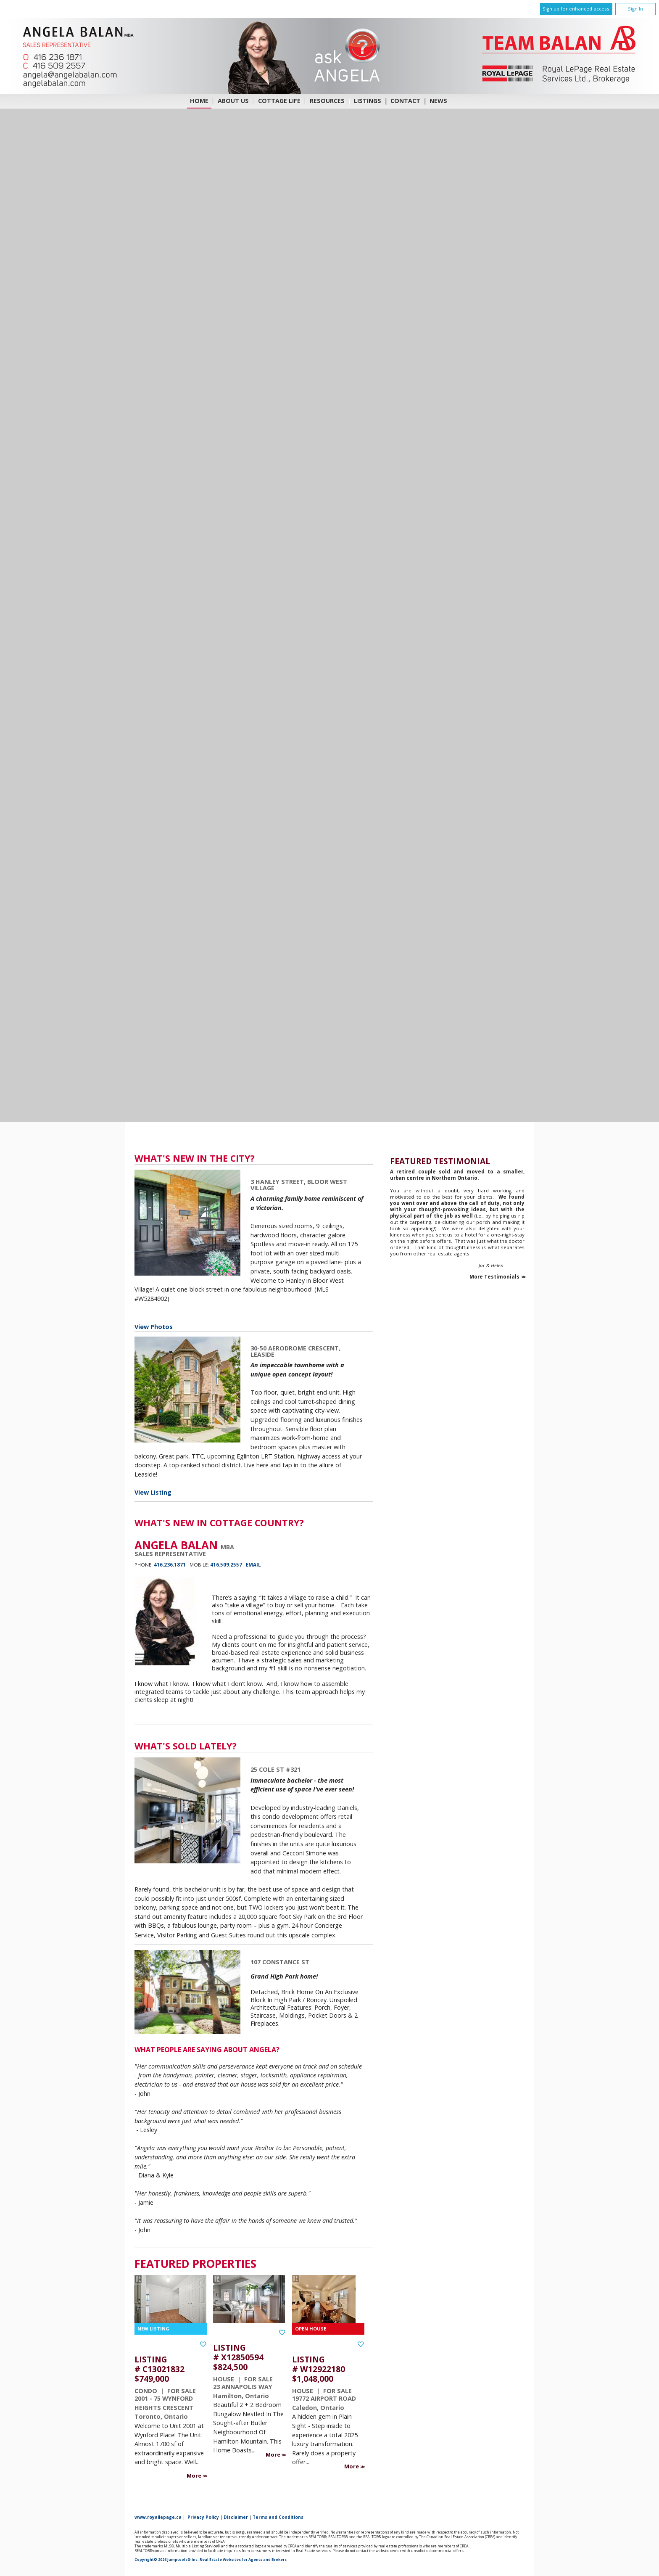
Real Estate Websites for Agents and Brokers (243, 2559)
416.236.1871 (170, 1564)
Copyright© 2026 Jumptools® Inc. (166, 2559)
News (438, 101)
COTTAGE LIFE (279, 101)
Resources (327, 101)
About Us (233, 101)
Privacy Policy (203, 2517)
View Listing (152, 1492)
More (195, 2475)
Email (253, 1564)
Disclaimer (236, 2517)
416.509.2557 (226, 1564)
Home (199, 101)
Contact (405, 101)
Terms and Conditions (278, 2517)
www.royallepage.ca (158, 2517)
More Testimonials (494, 1277)
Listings (367, 101)
